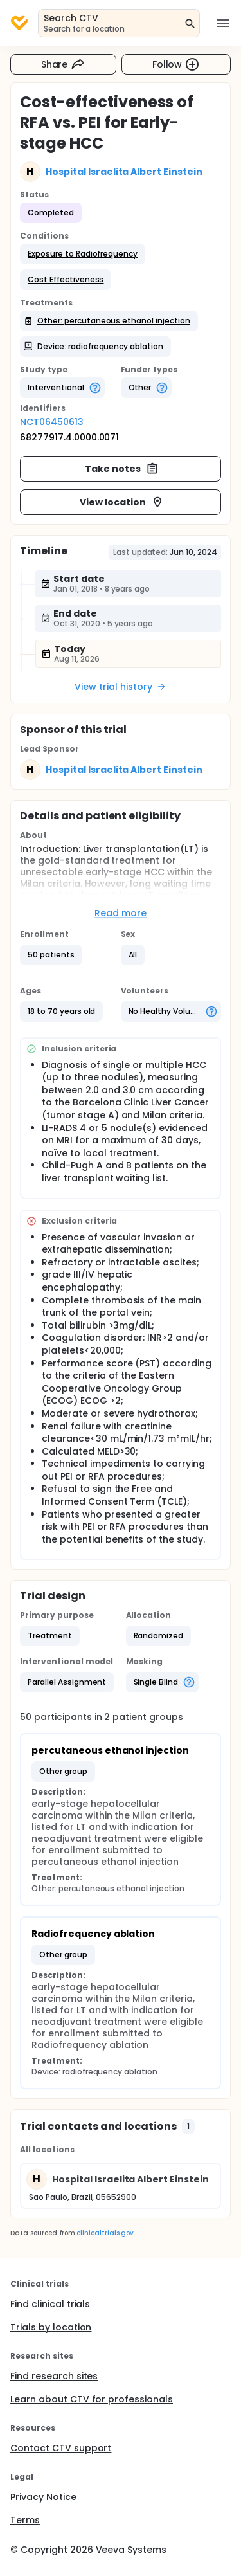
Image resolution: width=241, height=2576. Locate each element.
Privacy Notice (43, 2496)
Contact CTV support (60, 2448)
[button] (82, 254)
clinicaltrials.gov (104, 2233)
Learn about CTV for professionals (91, 2399)
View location (122, 502)
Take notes (122, 468)
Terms (25, 2520)
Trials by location (50, 2327)
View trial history (120, 686)
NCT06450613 (52, 422)
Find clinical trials (50, 2304)
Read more (120, 913)
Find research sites (54, 2376)
